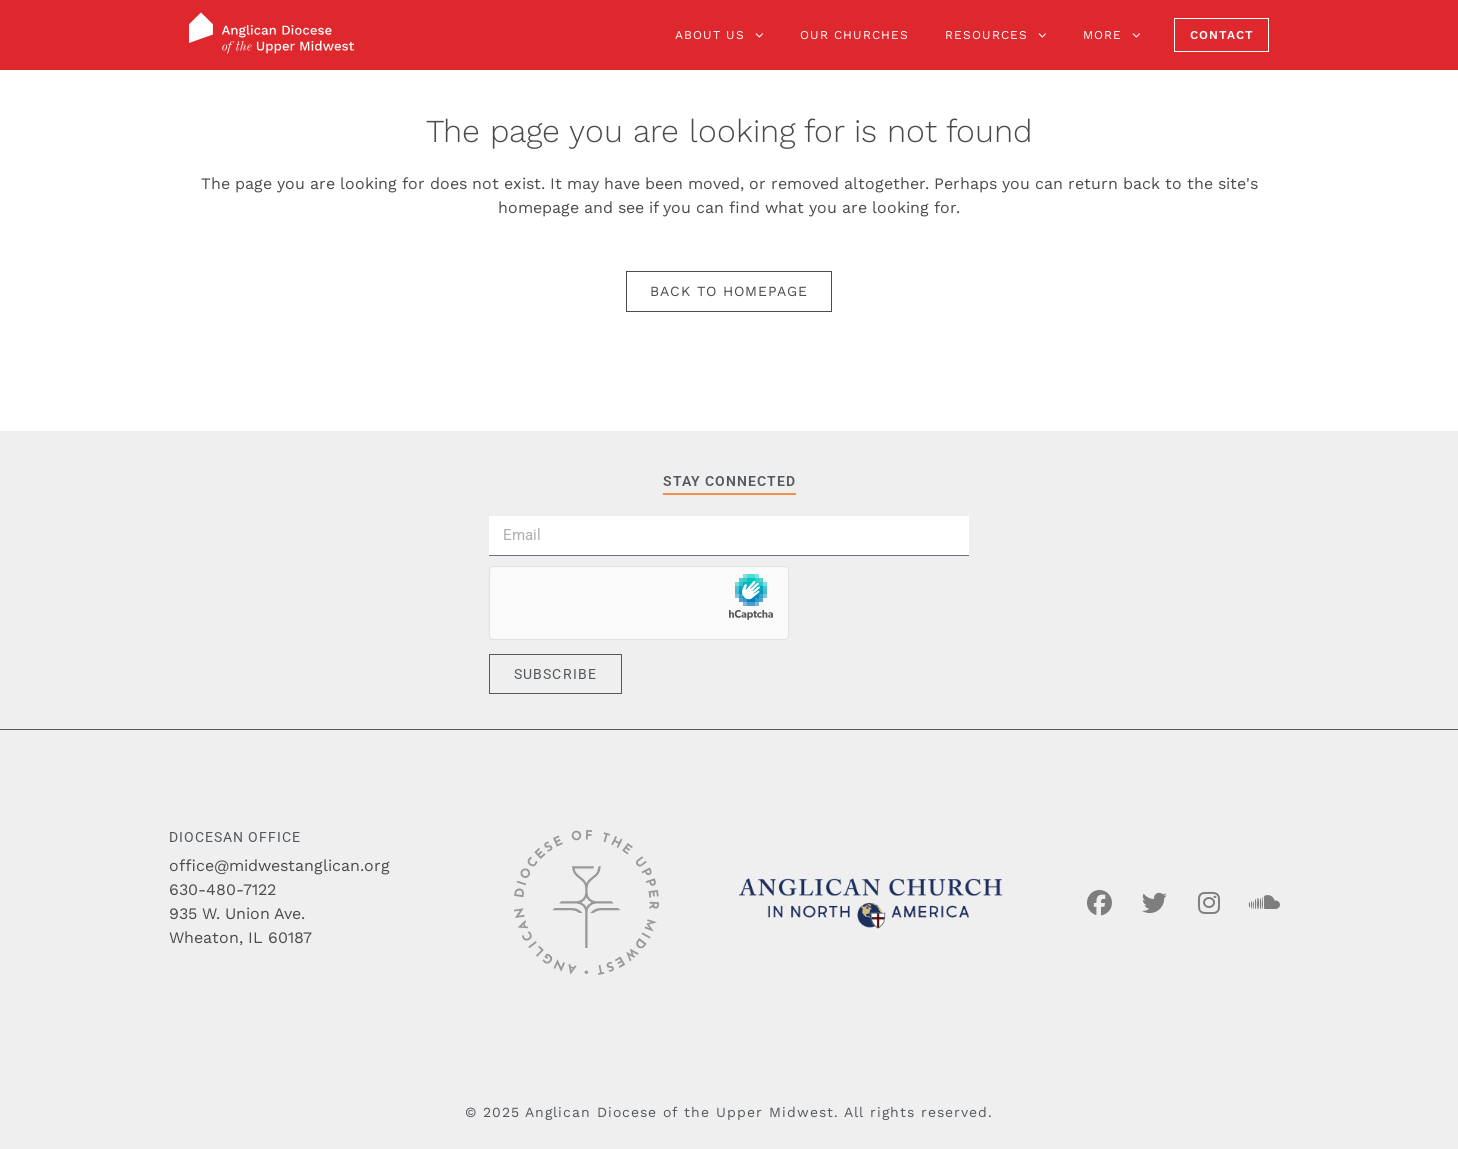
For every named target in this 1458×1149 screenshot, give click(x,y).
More (1112, 35)
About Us (719, 35)
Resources (996, 35)
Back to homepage (729, 291)
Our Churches (854, 35)
